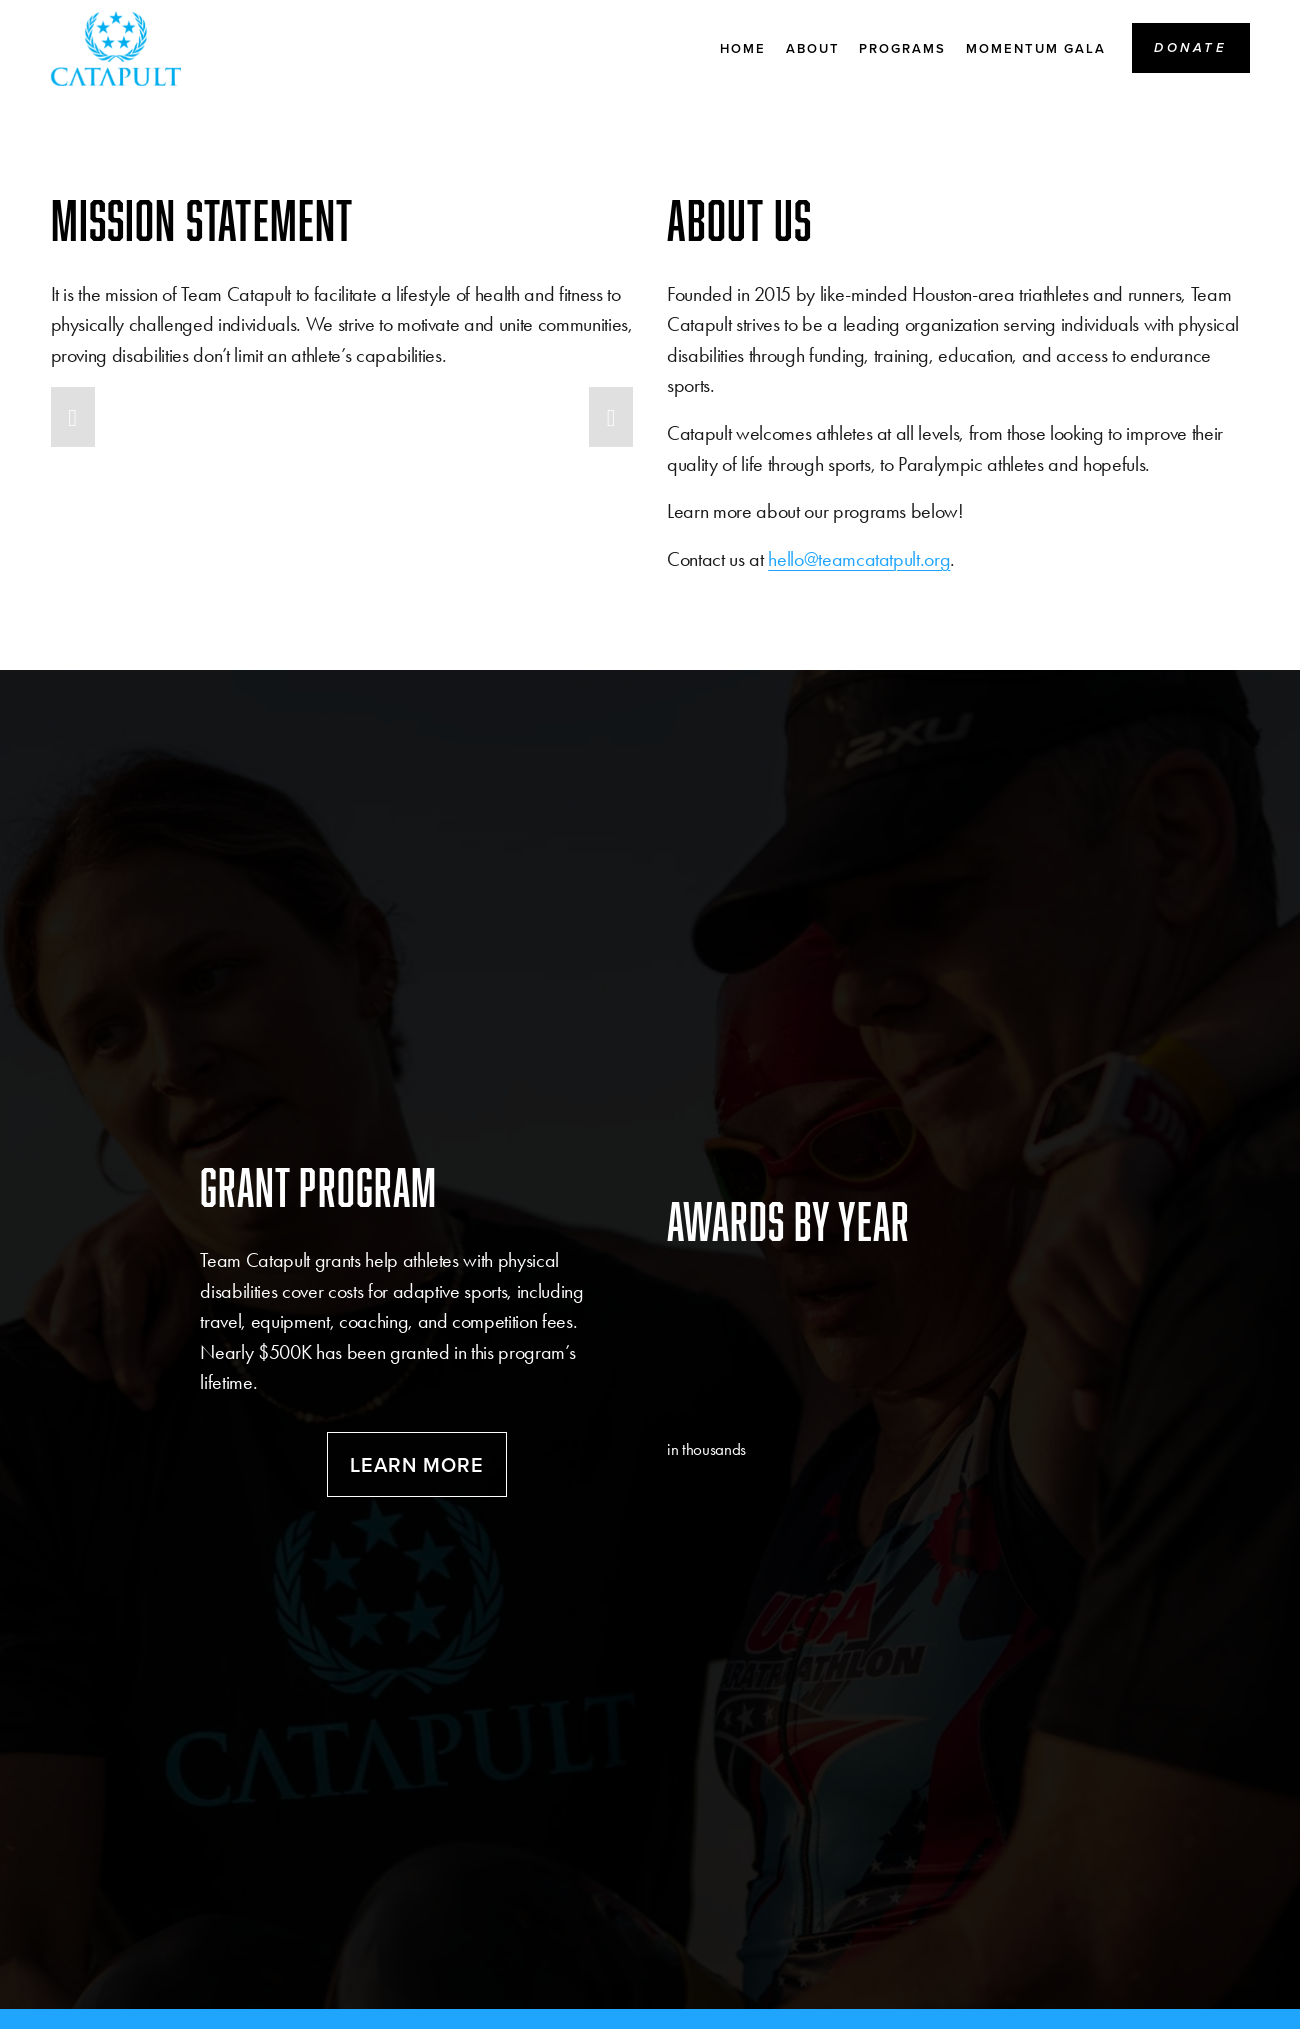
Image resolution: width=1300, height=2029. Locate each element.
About (813, 50)
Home (743, 50)
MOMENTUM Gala (1036, 50)
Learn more (417, 1464)
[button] (73, 417)
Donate (1190, 50)
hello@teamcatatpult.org (859, 559)
